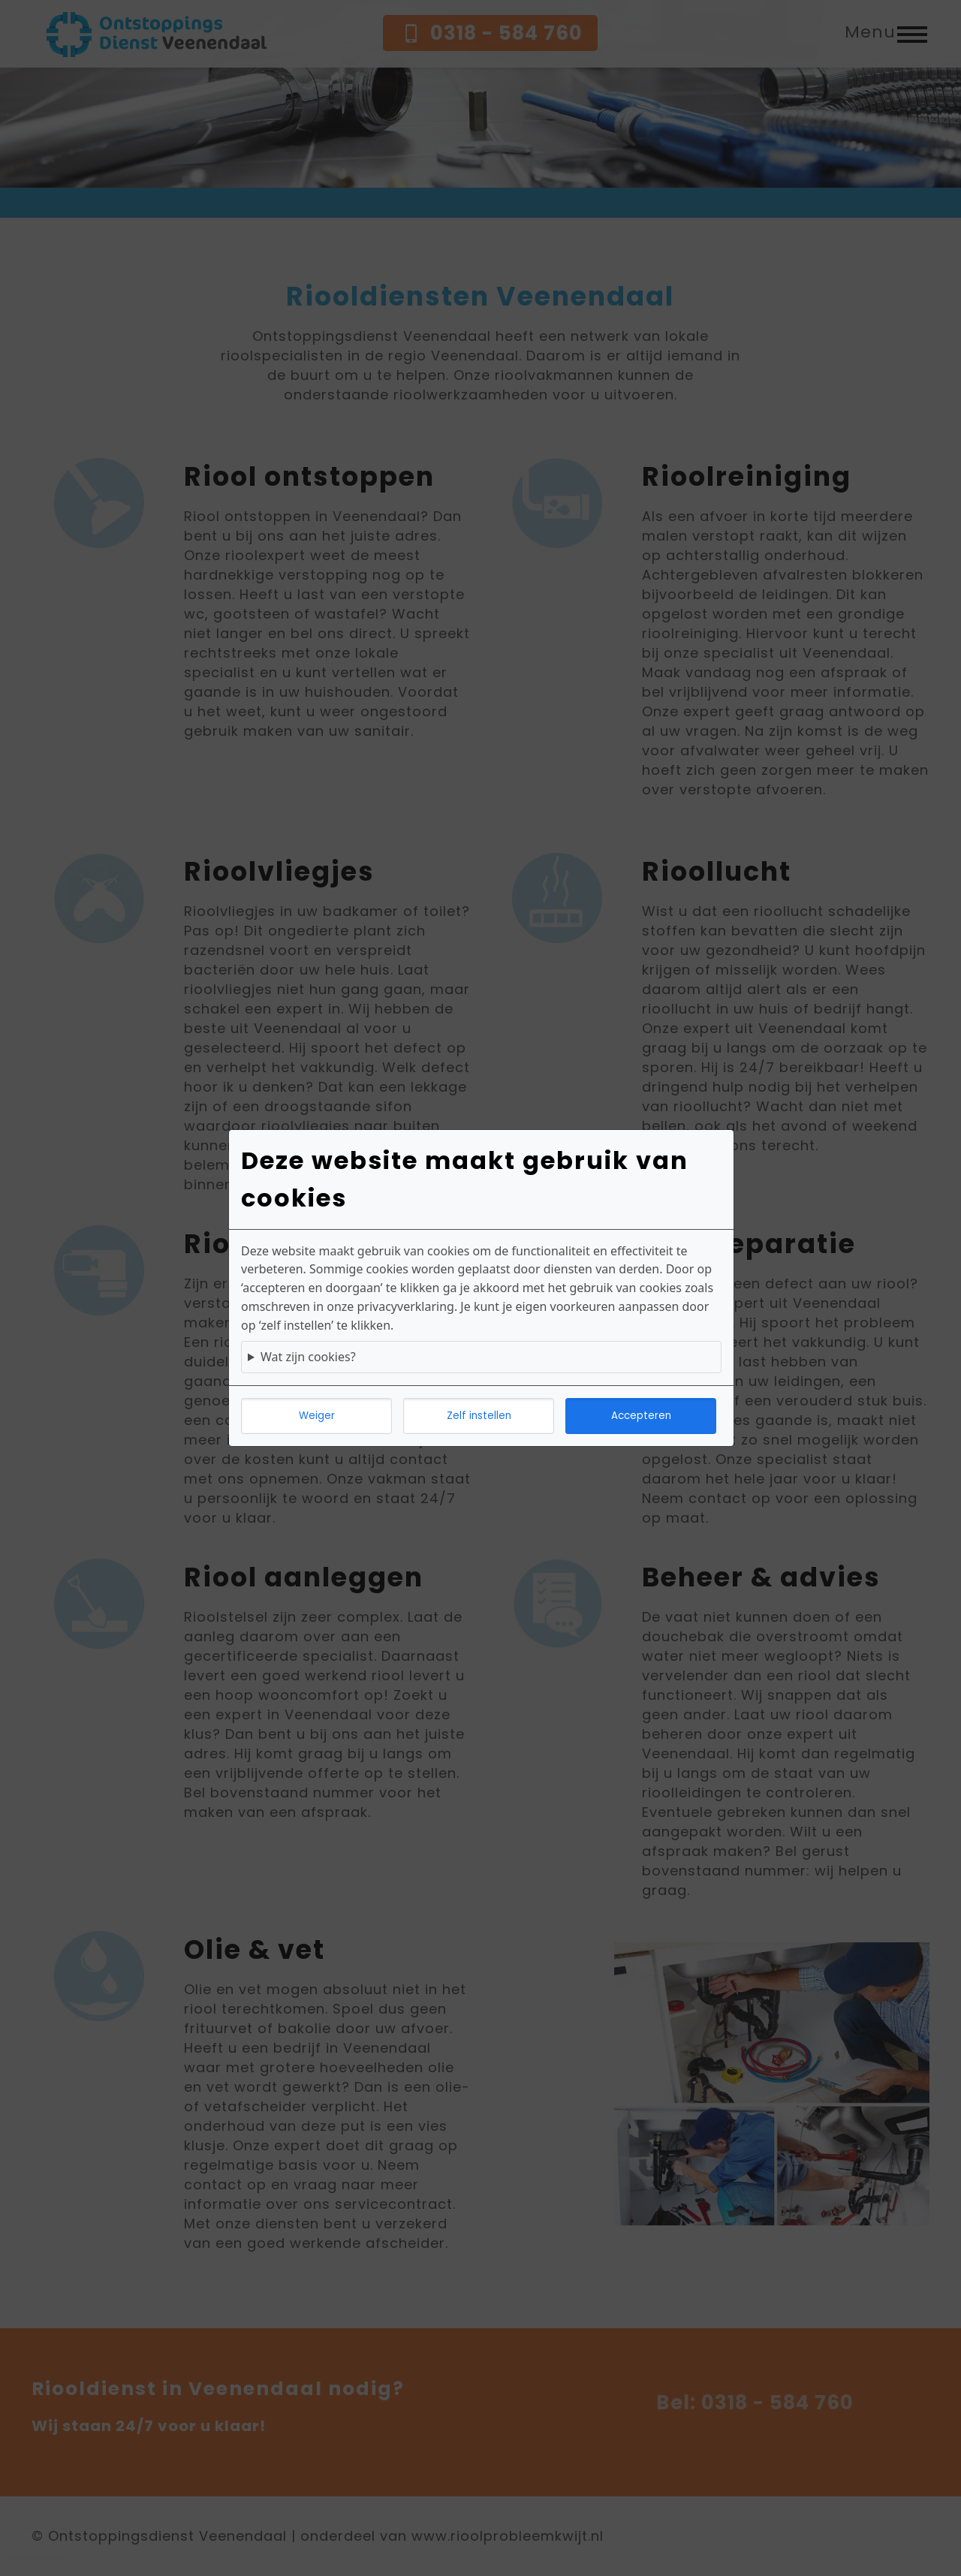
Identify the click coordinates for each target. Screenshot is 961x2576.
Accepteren (641, 1416)
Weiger (317, 1416)
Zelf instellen (479, 1416)
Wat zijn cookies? (308, 1356)
